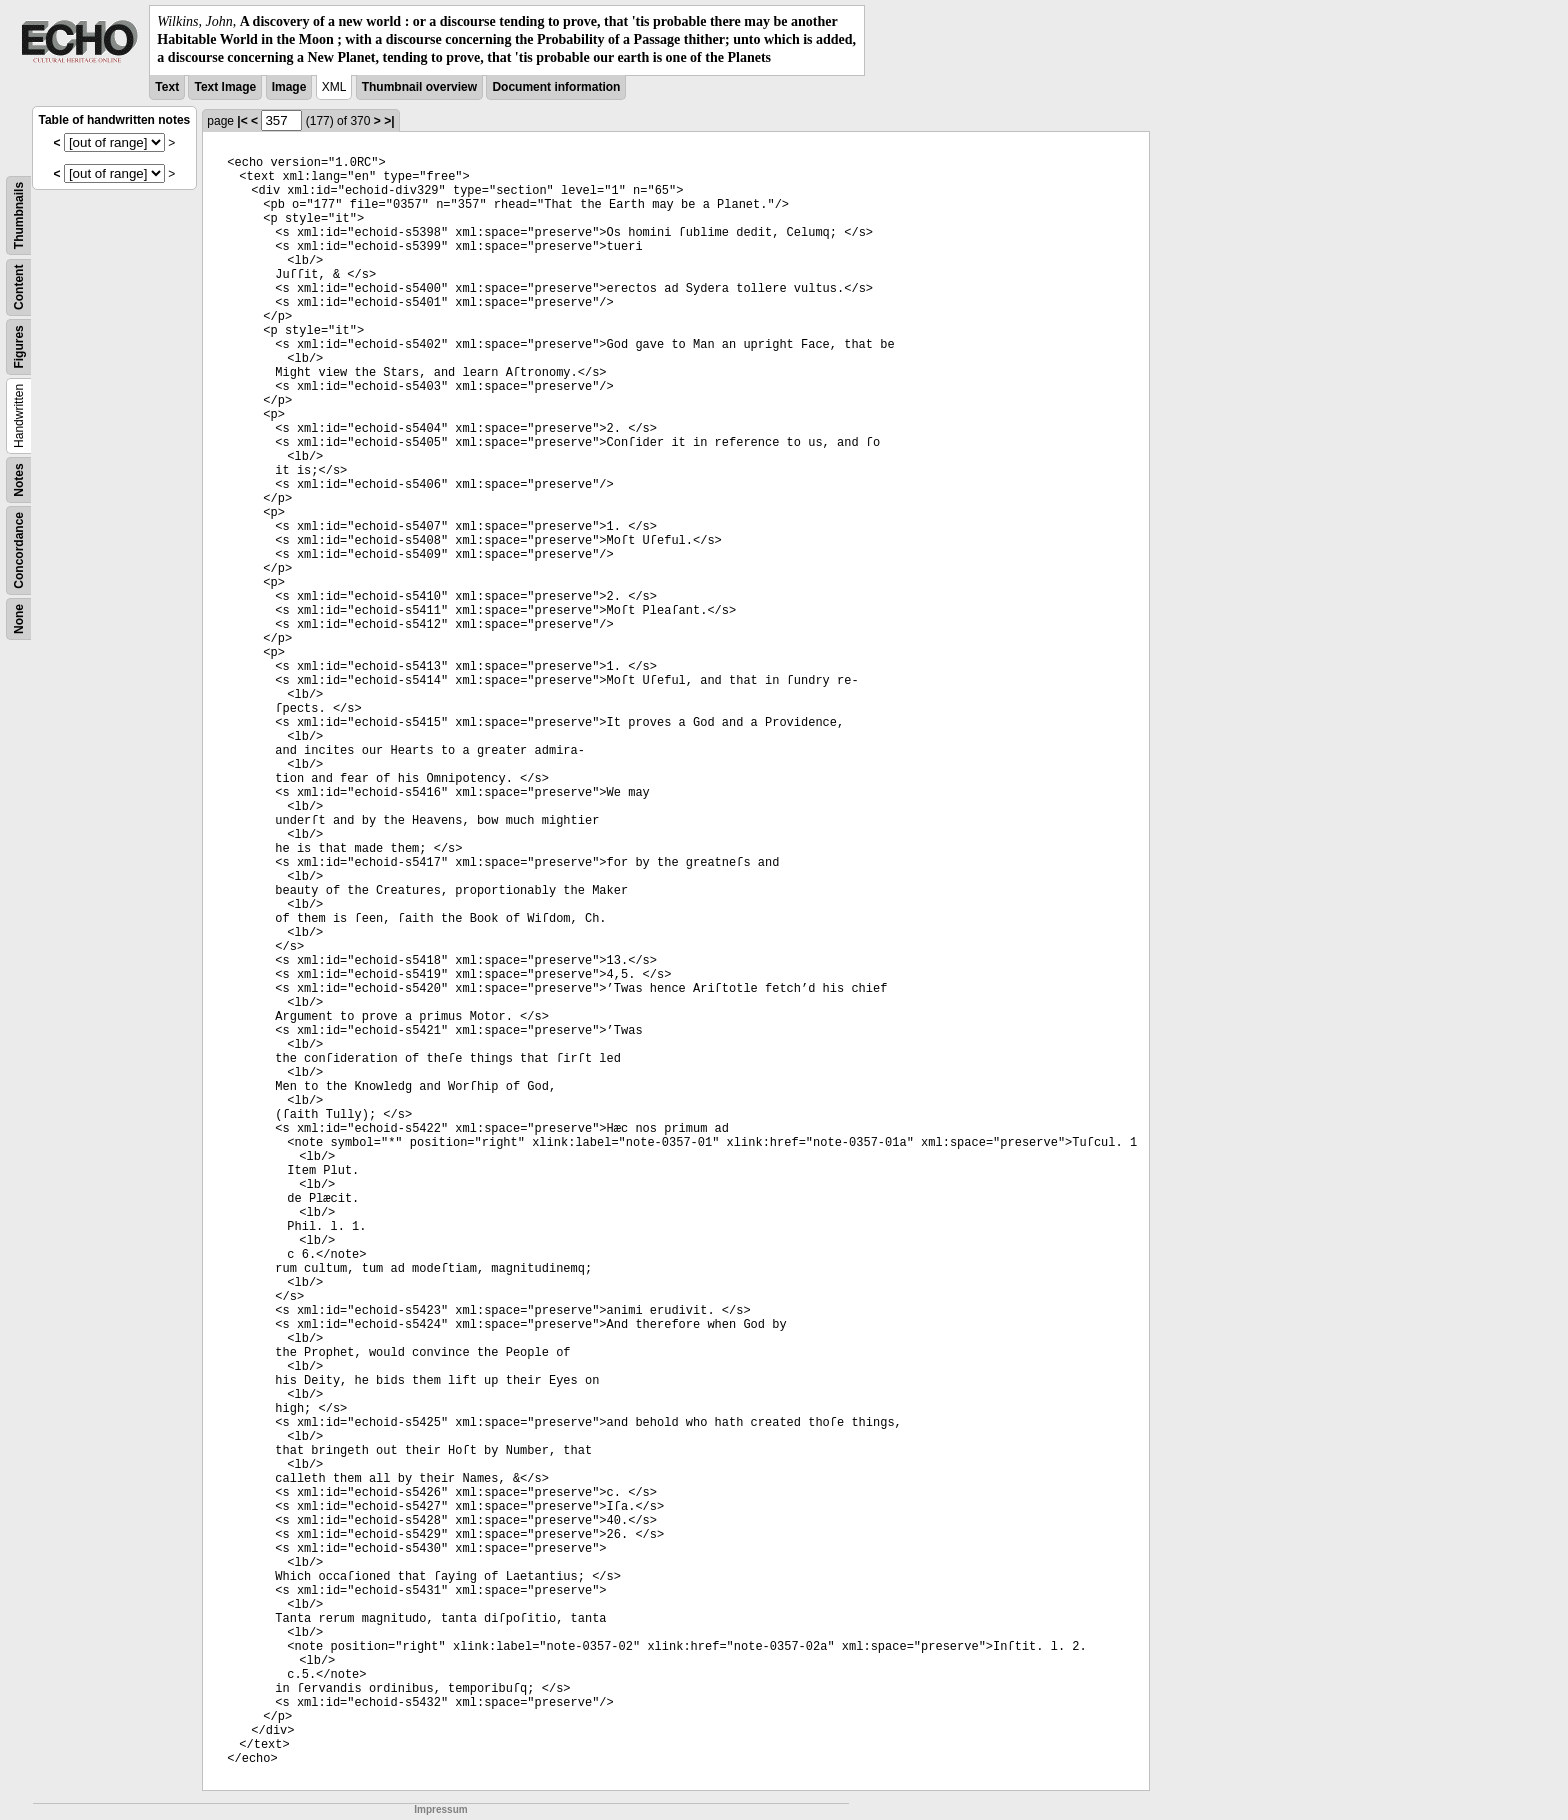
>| (389, 121)
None (19, 619)
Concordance (19, 550)
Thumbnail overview (419, 87)
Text (167, 87)
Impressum (440, 1809)
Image (289, 87)
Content (19, 286)
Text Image (225, 87)
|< (242, 121)
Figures (19, 346)
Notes (19, 479)
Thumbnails (19, 214)
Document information (556, 87)
